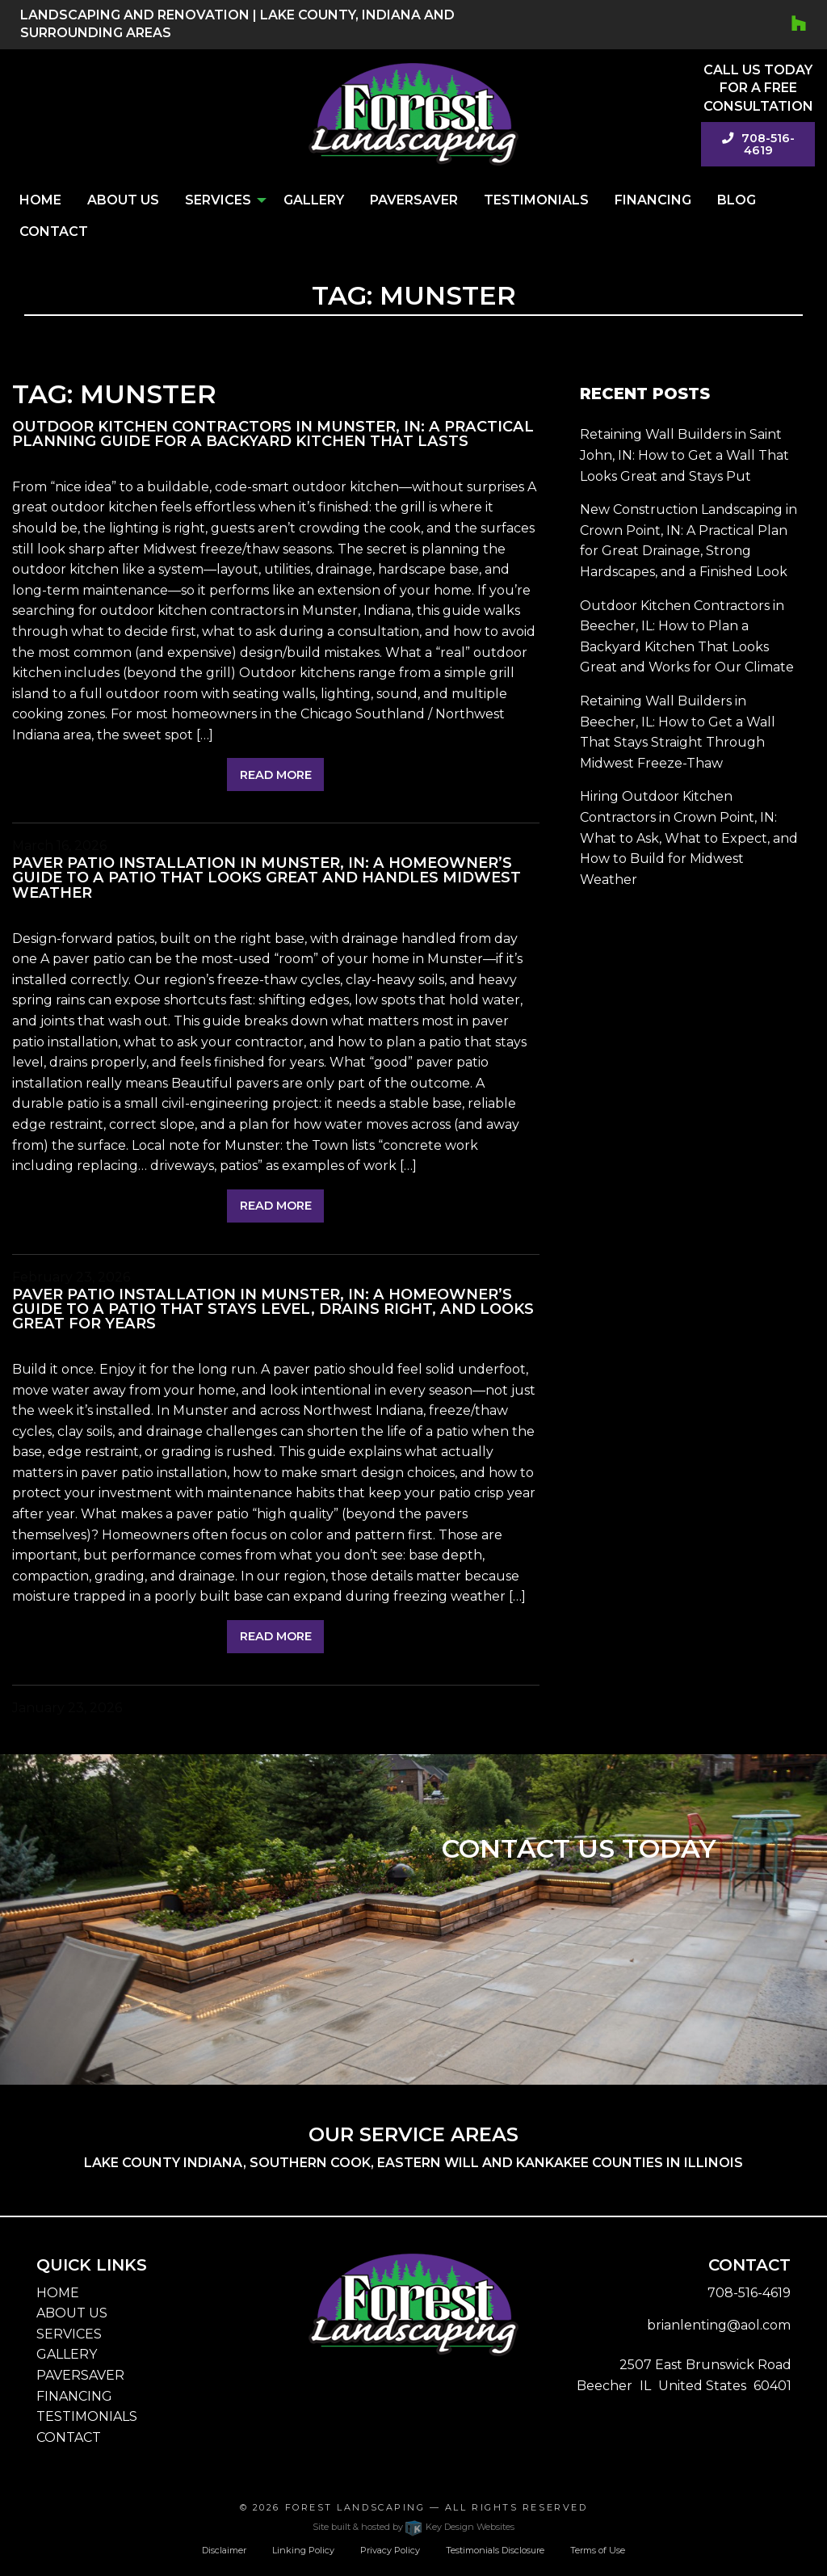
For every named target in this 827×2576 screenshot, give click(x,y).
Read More (276, 775)
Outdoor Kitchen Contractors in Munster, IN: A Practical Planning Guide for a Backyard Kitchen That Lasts (273, 433)
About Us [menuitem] (123, 200)
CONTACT (68, 2437)
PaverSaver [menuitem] (414, 200)
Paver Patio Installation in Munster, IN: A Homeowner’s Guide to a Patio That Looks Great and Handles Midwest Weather (266, 877)
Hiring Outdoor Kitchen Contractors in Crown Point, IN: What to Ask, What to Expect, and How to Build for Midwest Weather (689, 837)
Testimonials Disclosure (495, 2550)
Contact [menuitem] (53, 231)
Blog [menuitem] (736, 200)
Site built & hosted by (413, 2526)
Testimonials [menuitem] (536, 200)
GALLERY (66, 2354)
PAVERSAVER (80, 2375)
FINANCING (74, 2396)
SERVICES (69, 2334)
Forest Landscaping (355, 2507)
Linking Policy (303, 2550)
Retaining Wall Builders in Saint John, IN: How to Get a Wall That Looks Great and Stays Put (684, 455)
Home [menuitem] (40, 200)
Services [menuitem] (218, 200)
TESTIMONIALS (86, 2416)
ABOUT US (71, 2313)
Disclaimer (224, 2550)
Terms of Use (597, 2550)
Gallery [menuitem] (313, 200)
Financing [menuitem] (653, 200)
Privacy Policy (390, 2550)
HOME (57, 2292)
